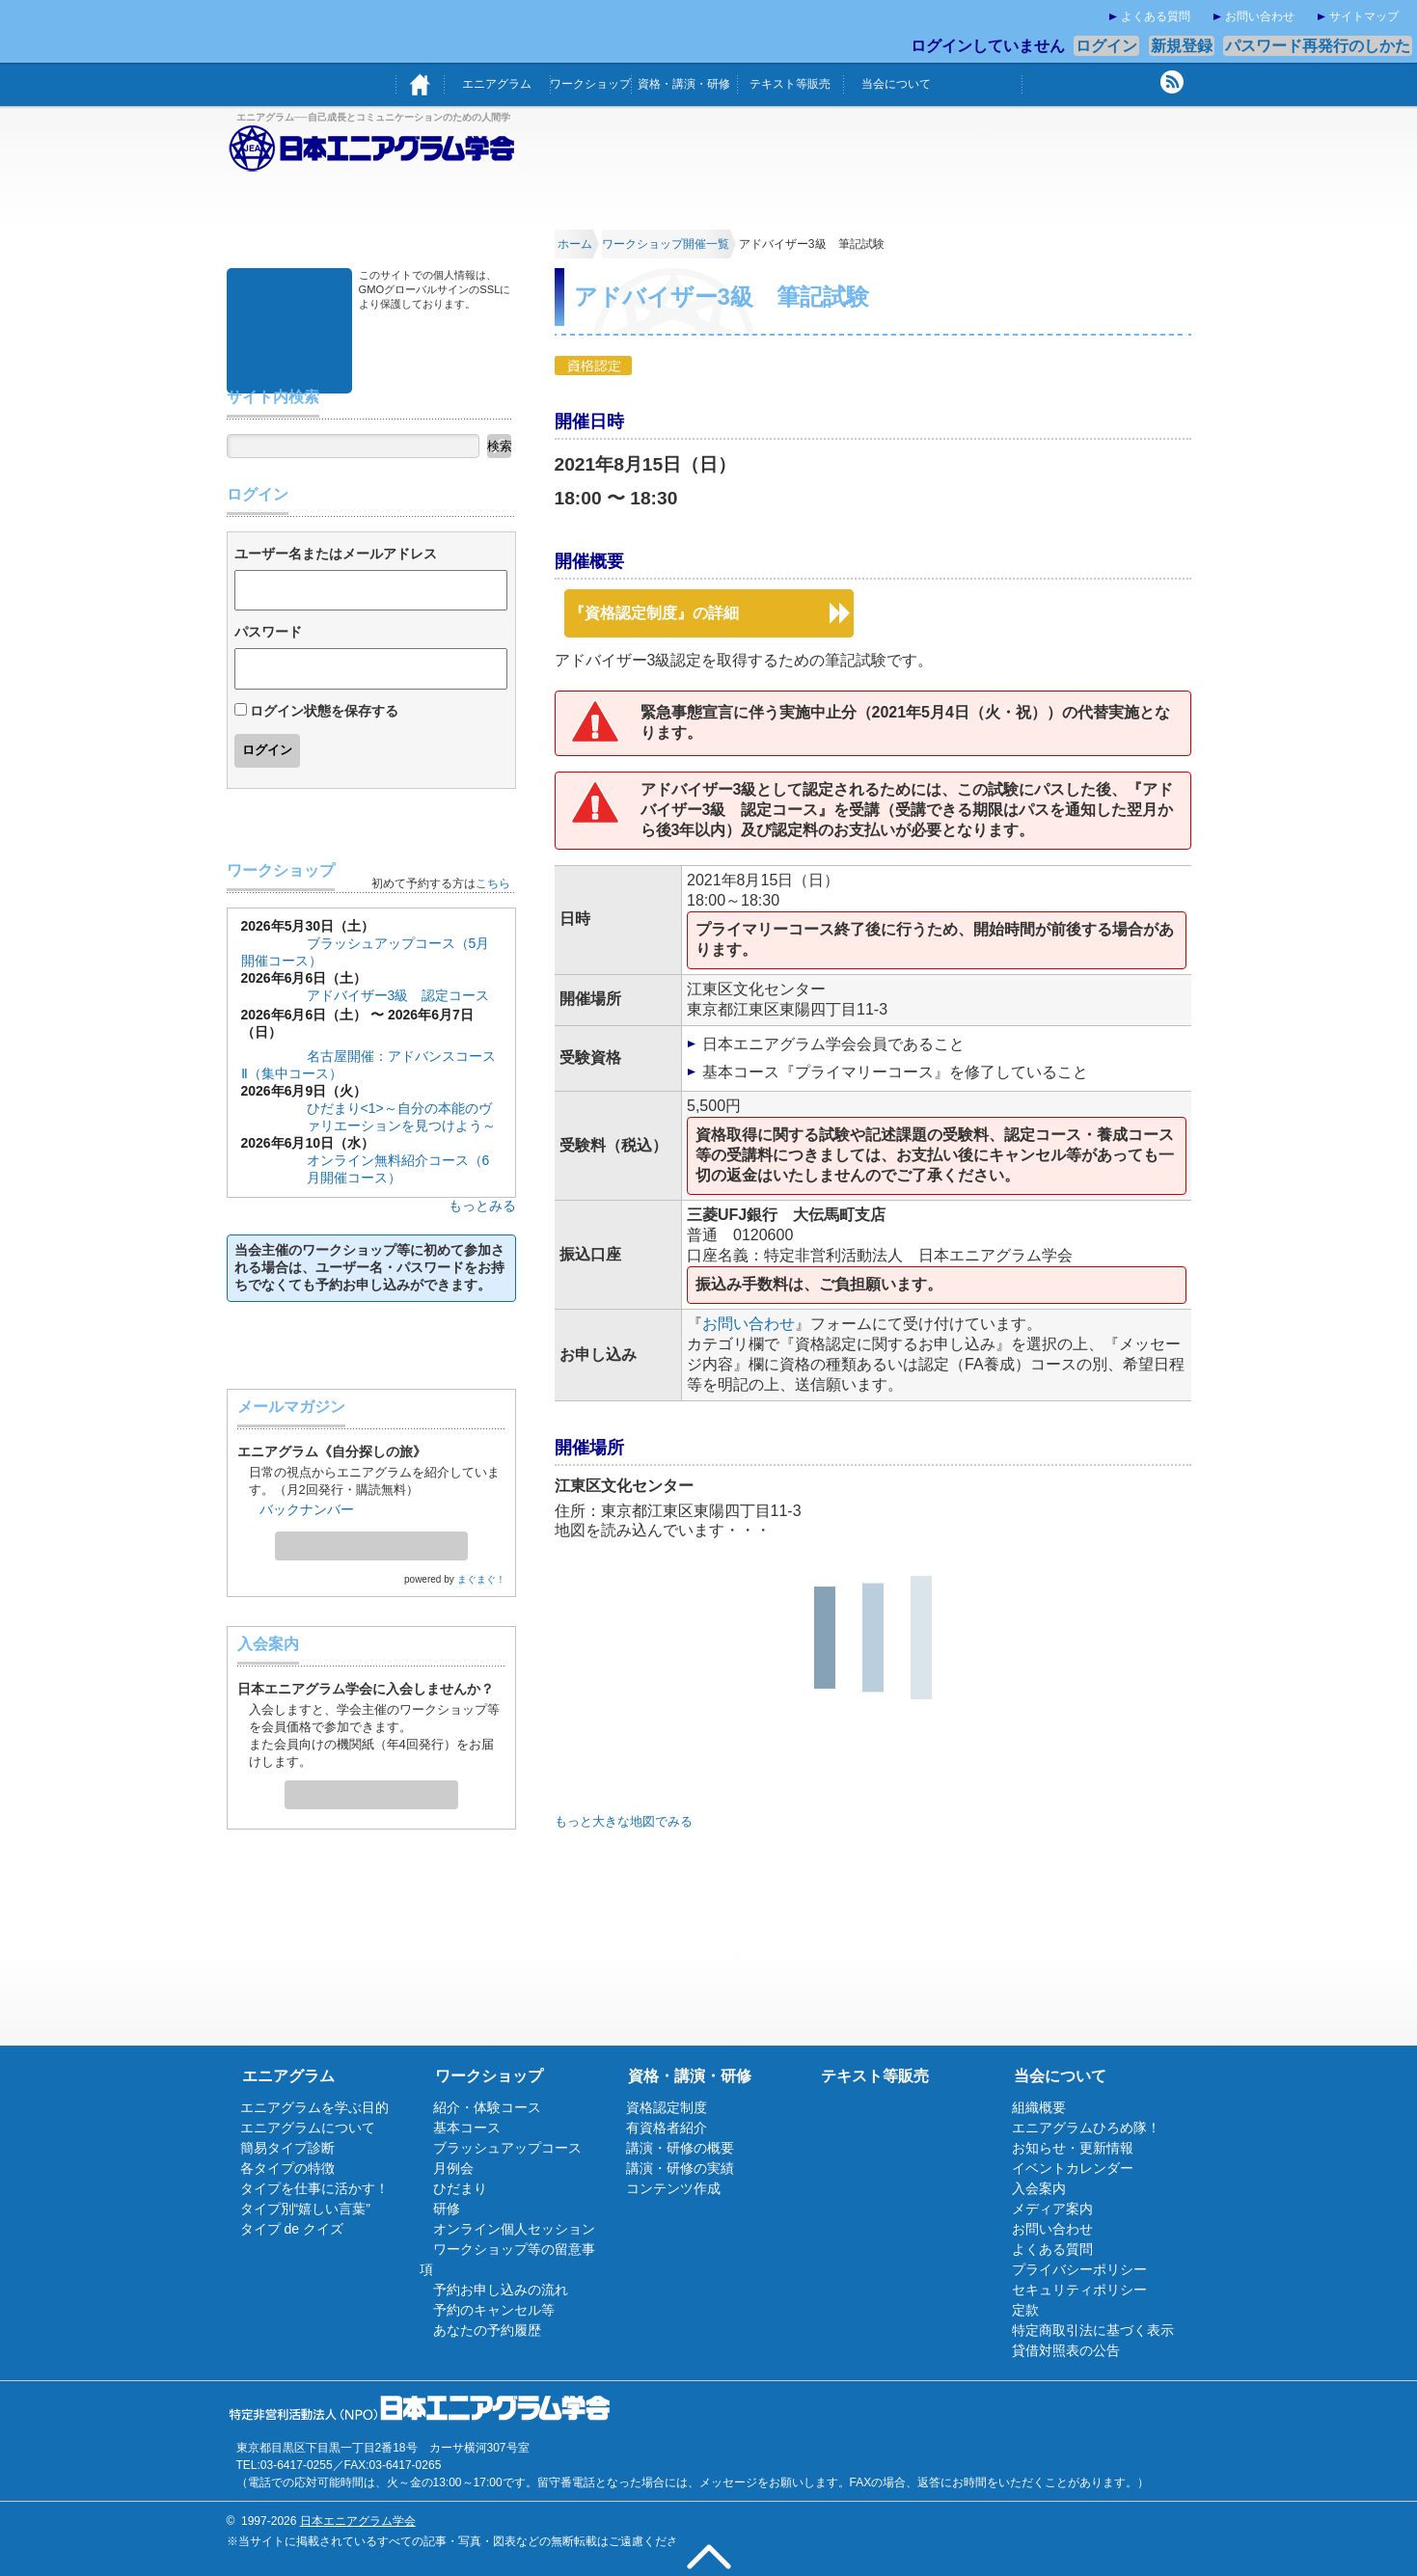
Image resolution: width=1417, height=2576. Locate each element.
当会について (896, 84)
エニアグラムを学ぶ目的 (314, 2107)
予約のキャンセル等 (494, 2310)
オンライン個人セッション (514, 2229)
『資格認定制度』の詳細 (654, 613)
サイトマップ (1364, 16)
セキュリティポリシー (1079, 2289)
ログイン (1106, 46)
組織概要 (1039, 2107)
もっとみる (482, 1205)
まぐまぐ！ (481, 1579)
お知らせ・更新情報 (1072, 2148)
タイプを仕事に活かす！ (314, 2188)
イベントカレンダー (1072, 2168)
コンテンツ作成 (673, 2188)
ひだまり (460, 2188)
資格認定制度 (666, 2107)
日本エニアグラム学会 (358, 2521)
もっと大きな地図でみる (624, 1821)
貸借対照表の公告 (1066, 2350)
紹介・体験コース (487, 2107)
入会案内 (371, 1789)
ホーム (419, 84)
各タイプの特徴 (287, 2168)
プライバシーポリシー (1079, 2269)
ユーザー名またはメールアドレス (335, 553)
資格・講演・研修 (684, 84)
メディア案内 (1052, 2208)
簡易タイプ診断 (287, 2148)
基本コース (274, 1051)
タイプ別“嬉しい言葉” (305, 2208)
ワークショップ (590, 84)
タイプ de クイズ (291, 2229)
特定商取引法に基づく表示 (1093, 2330)
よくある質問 (1155, 16)
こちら (493, 883)
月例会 (453, 2168)
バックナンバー (306, 1509)
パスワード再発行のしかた (1317, 46)
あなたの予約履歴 (487, 2330)
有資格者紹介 (666, 2127)
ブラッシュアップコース (507, 2148)
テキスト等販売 (790, 84)
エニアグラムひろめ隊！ (1086, 2127)
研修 (446, 2208)
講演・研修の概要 (680, 2148)
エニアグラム (496, 84)
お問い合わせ (1259, 16)
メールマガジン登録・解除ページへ (371, 1540)
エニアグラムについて (307, 2127)
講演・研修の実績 (680, 2168)
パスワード (268, 631)
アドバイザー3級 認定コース (398, 995)
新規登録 (1182, 46)
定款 (1025, 2310)
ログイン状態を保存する (324, 711)
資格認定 (593, 365)
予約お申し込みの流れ (500, 2289)
